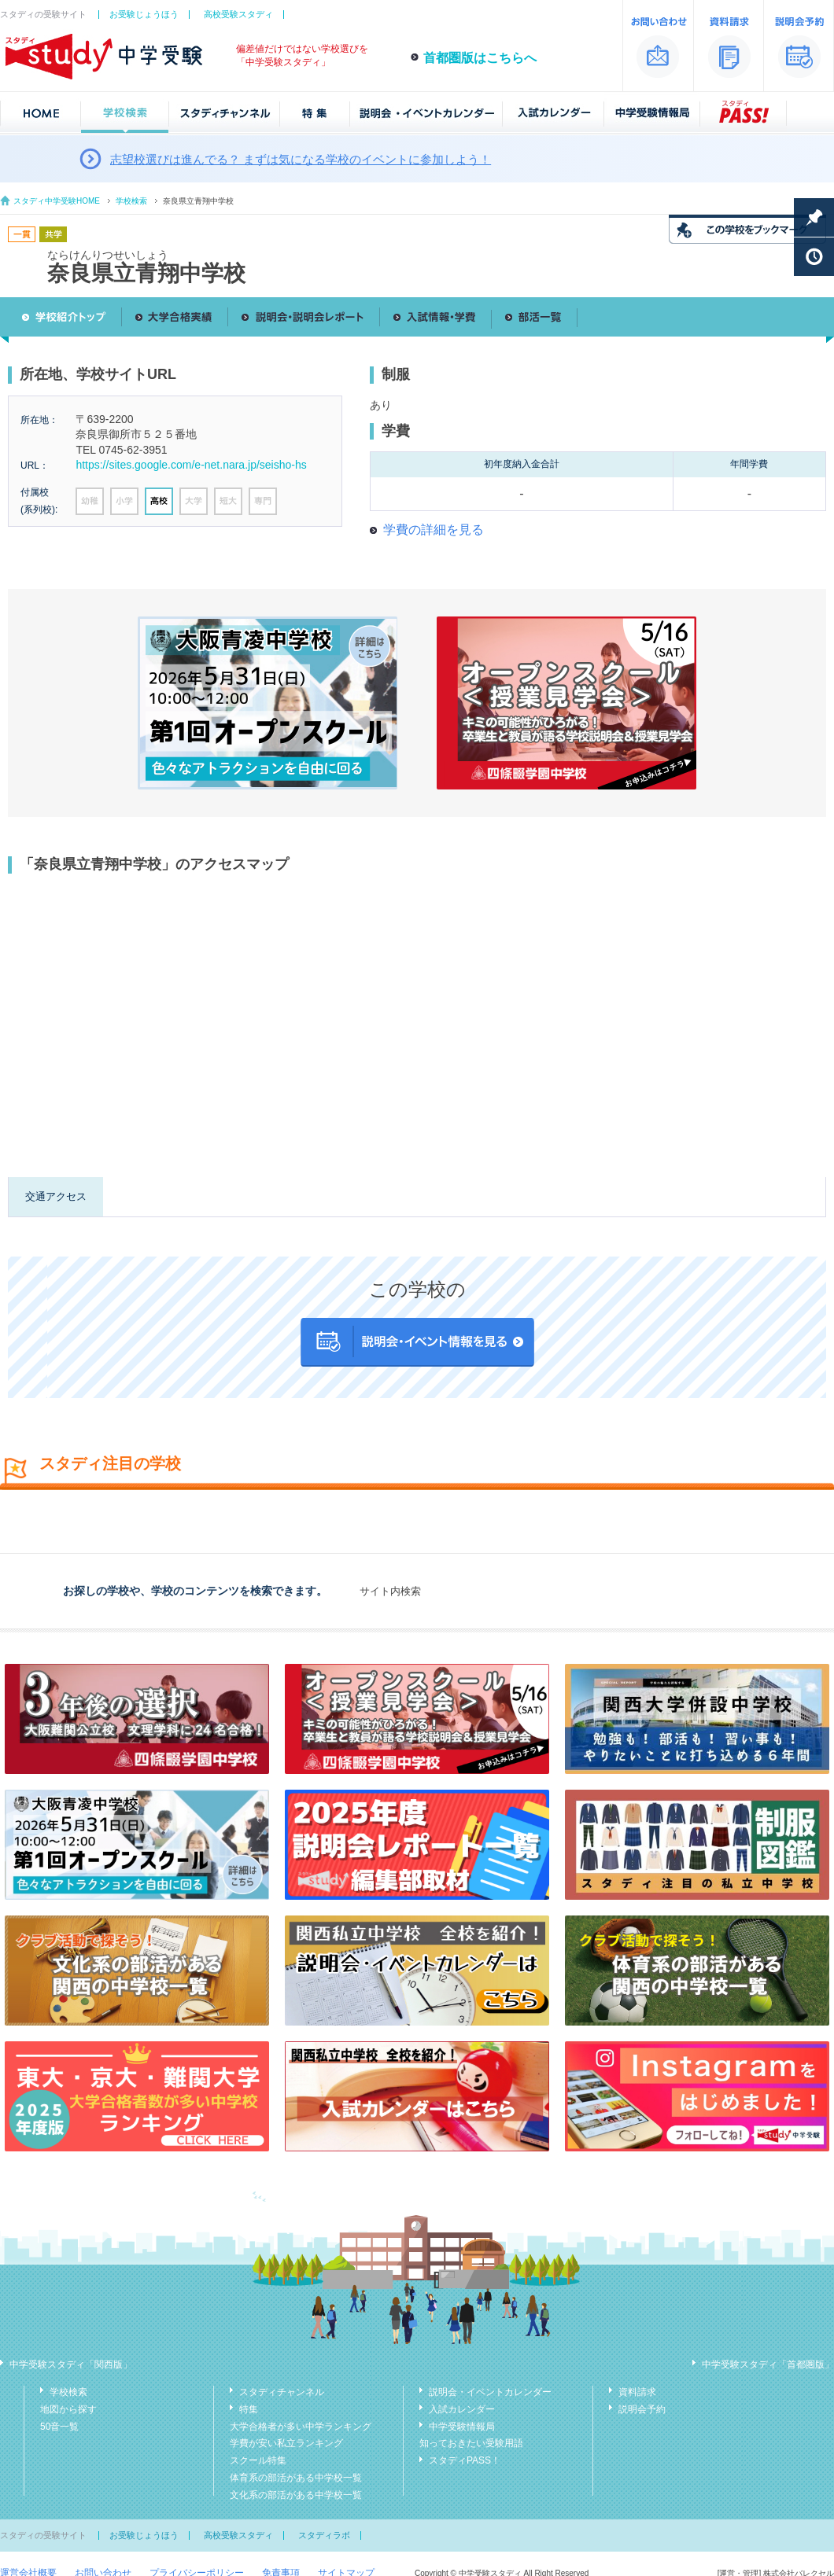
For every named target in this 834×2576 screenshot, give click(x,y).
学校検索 (131, 201)
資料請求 (637, 2392)
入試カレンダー (462, 2409)
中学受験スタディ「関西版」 (70, 2364)
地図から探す (68, 2409)
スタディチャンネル (281, 2392)
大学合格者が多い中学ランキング (300, 2426)
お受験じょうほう (144, 14)
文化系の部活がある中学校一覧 (296, 2495)
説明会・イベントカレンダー (490, 2392)
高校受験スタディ (238, 14)
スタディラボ (324, 2535)
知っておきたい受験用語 (471, 2443)
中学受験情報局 (462, 2426)
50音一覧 (59, 2426)
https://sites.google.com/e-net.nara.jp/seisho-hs (191, 464)
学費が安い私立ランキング (286, 2443)
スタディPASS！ (464, 2460)
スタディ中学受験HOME (56, 201)
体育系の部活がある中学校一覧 (296, 2477)
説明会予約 (642, 2409)
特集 (248, 2409)
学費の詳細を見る (433, 529)
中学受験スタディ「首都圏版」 (768, 2364)
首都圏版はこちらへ (480, 57)
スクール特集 (258, 2460)
